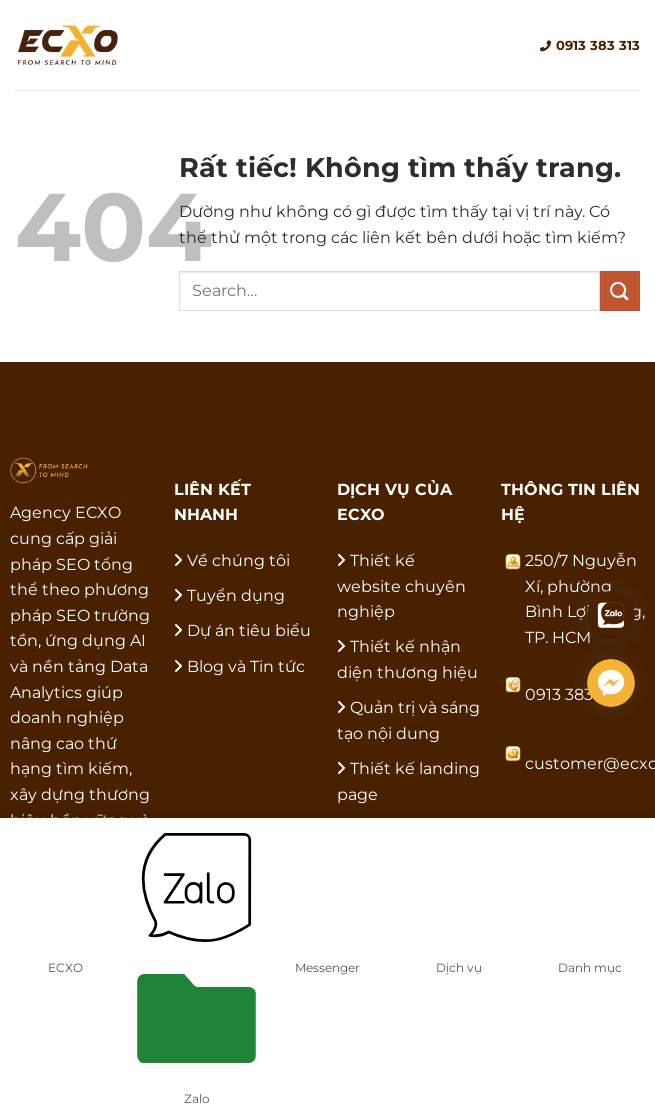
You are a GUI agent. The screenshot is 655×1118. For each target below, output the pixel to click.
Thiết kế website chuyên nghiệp (401, 586)
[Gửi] (620, 290)
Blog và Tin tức (246, 666)
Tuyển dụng (236, 595)
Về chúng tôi (238, 560)
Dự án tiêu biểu (249, 630)
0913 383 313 (590, 45)
